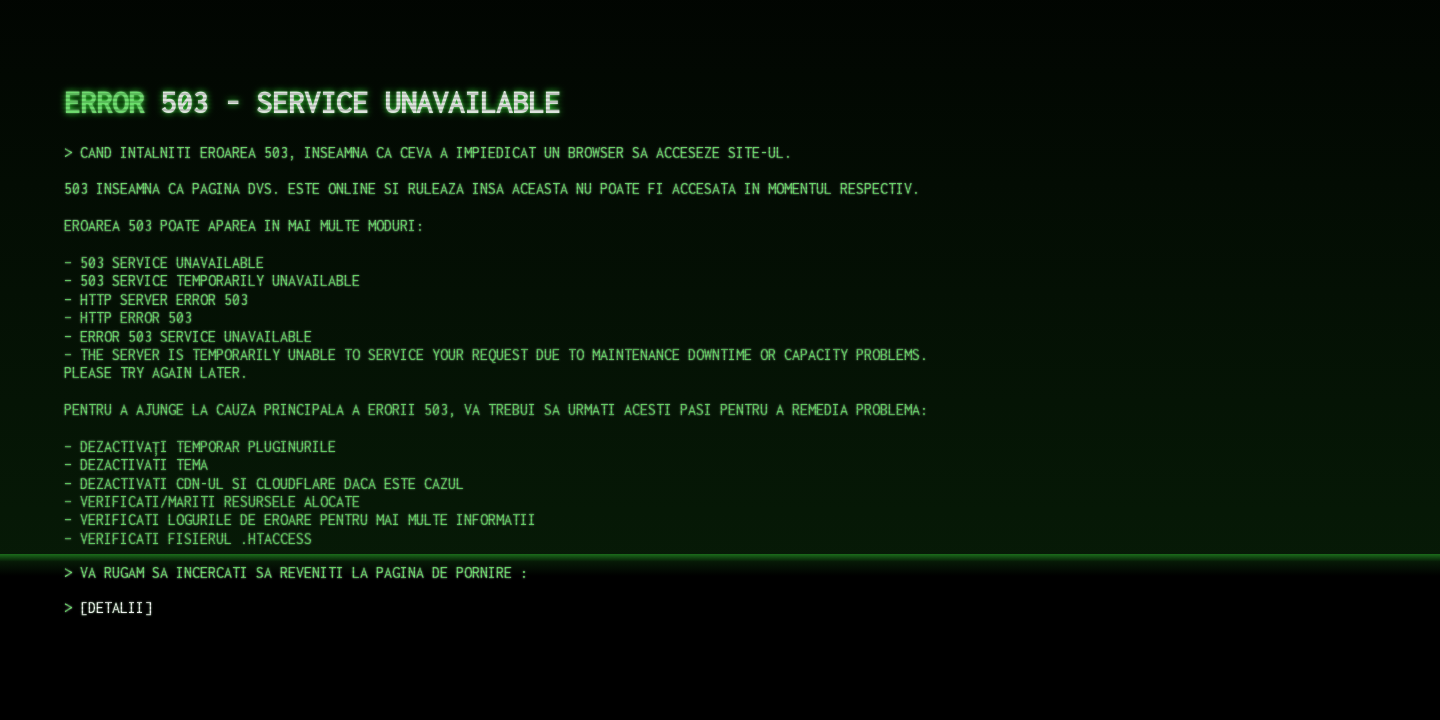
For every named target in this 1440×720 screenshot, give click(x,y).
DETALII (116, 607)
